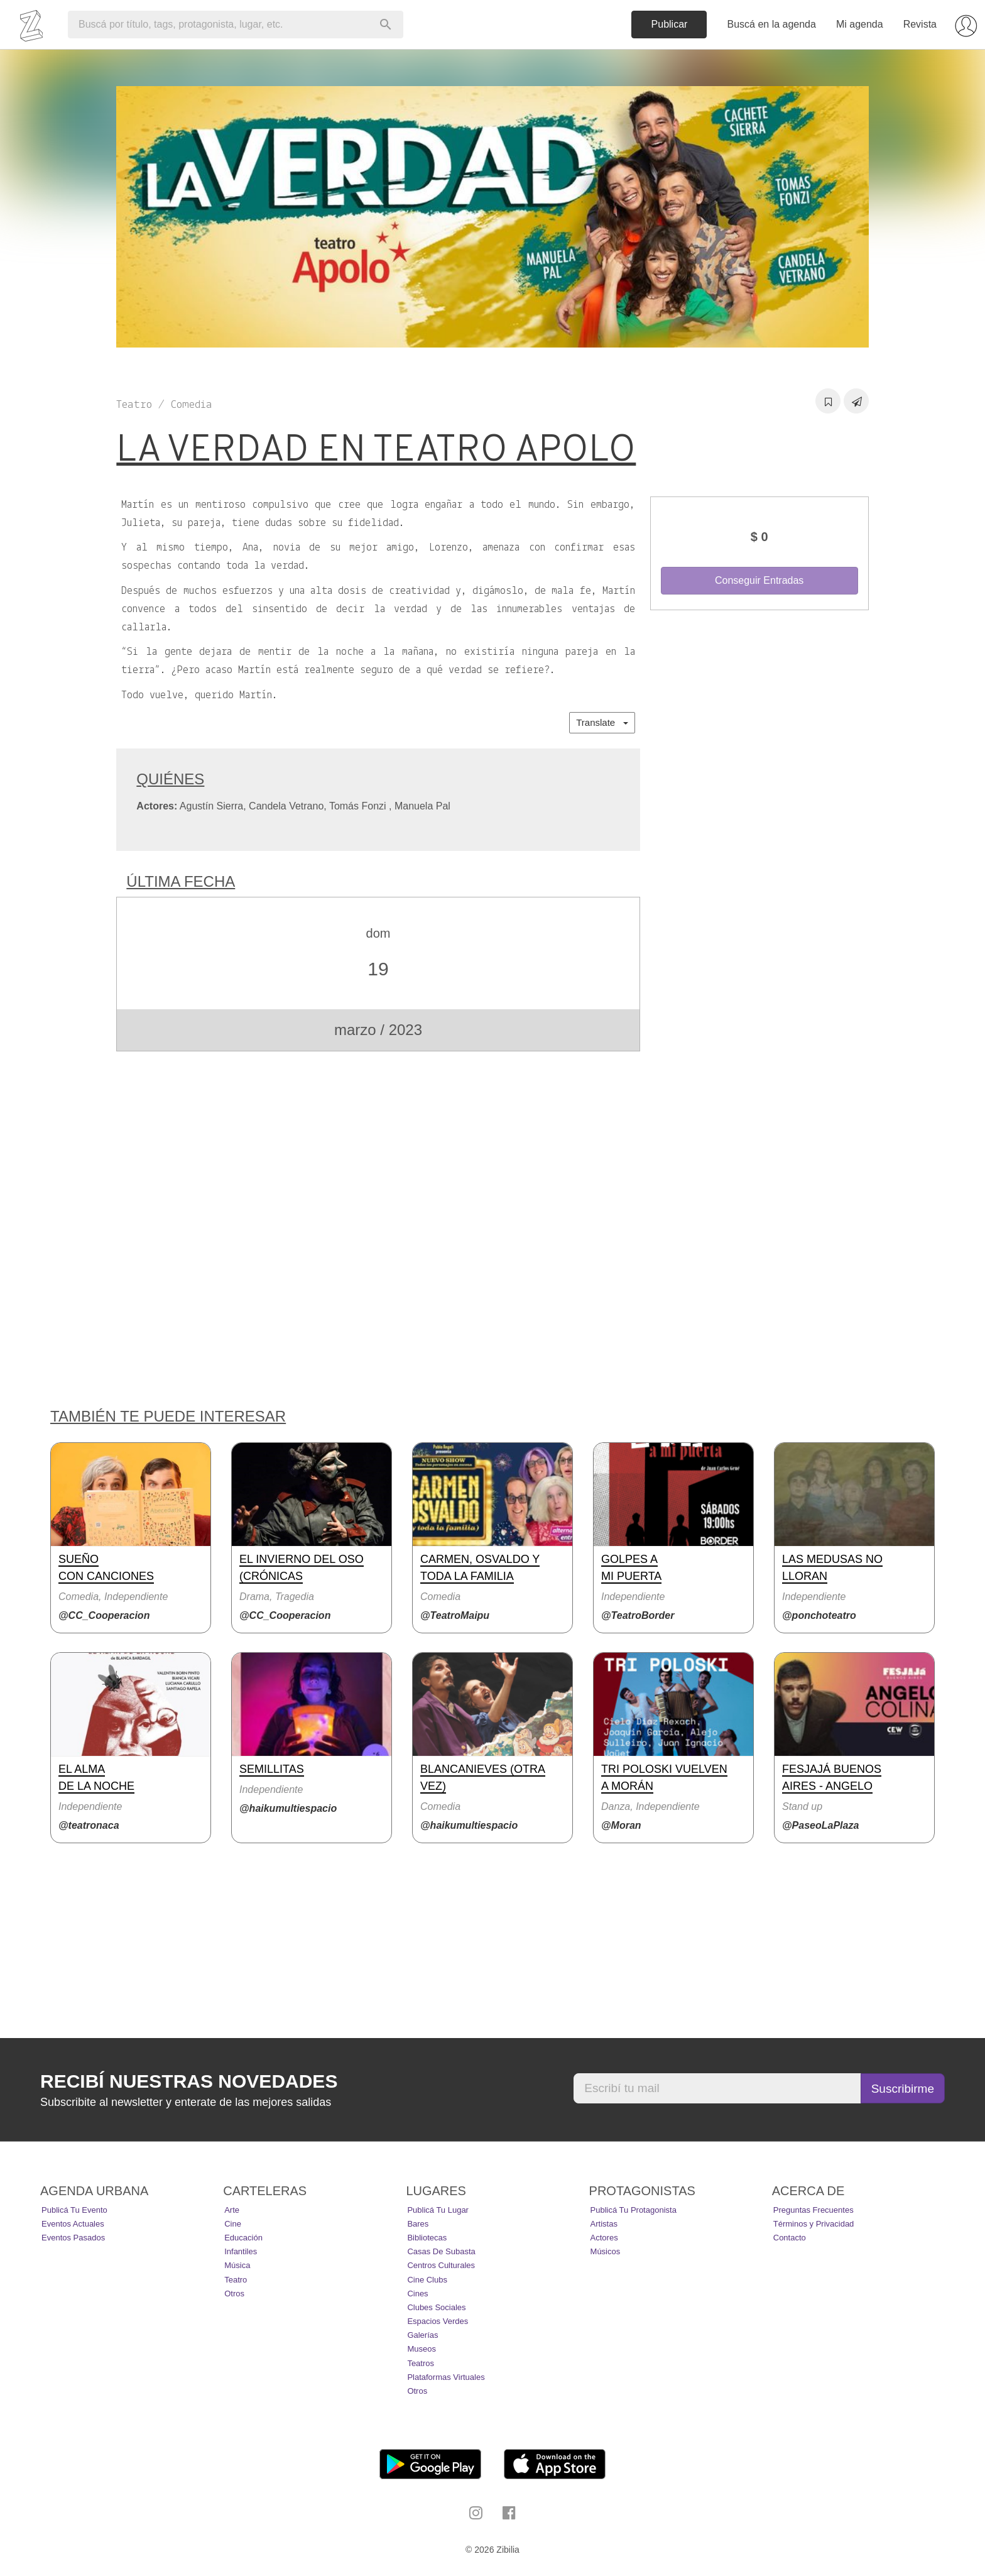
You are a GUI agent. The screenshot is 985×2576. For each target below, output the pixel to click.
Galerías (422, 2335)
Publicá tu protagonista (633, 2210)
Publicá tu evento (74, 2210)
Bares (417, 2223)
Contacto (789, 2237)
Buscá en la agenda (771, 24)
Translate (602, 722)
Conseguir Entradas (759, 580)
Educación (243, 2237)
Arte (231, 2210)
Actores (604, 2237)
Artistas (604, 2223)
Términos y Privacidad (813, 2223)
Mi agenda (859, 24)
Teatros (420, 2363)
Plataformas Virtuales (445, 2377)
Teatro (235, 2279)
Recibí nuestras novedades (188, 2081)
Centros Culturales (441, 2265)
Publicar (669, 24)
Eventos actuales (72, 2223)
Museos (421, 2349)
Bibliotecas (427, 2237)
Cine (232, 2223)
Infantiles (240, 2251)
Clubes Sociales (436, 2307)
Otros (234, 2293)
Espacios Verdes (437, 2321)
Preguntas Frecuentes (813, 2210)
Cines (417, 2293)
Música (237, 2265)
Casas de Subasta (441, 2251)
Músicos (605, 2251)
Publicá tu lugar (438, 2210)
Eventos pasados (73, 2237)
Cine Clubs (427, 2279)
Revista (920, 24)
